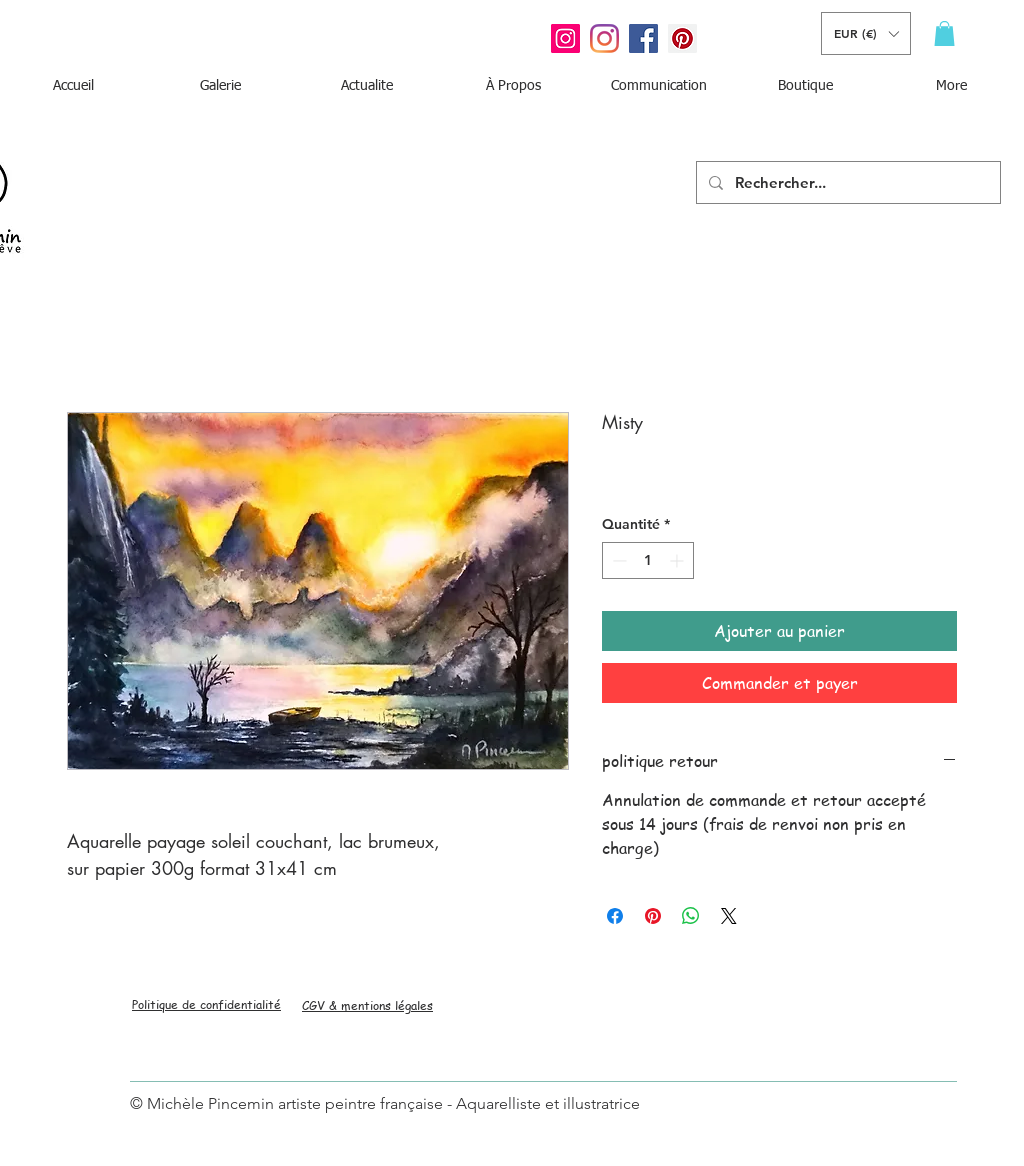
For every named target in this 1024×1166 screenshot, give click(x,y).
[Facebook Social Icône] (643, 38)
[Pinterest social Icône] (682, 38)
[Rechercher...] (846, 182)
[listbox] (866, 33)
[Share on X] (729, 916)
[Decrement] (617, 560)
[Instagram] (604, 38)
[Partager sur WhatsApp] (691, 916)
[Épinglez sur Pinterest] (653, 916)
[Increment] (678, 560)
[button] (866, 33)
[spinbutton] (648, 560)
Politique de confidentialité (206, 1004)
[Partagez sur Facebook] (615, 916)
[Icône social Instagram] (565, 38)
